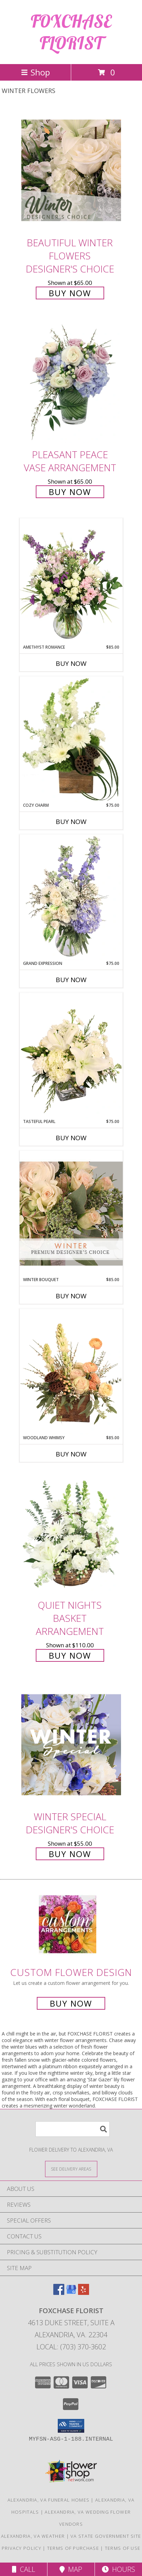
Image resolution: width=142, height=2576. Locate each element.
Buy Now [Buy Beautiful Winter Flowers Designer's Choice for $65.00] (70, 293)
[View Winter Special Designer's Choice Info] (71, 1744)
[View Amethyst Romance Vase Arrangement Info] (71, 581)
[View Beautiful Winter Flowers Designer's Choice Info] (71, 170)
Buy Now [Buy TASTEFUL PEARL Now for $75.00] (71, 1137)
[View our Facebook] (58, 2293)
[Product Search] (72, 2129)
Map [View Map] (70, 2569)
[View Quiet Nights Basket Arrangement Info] (71, 1533)
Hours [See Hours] (118, 2569)
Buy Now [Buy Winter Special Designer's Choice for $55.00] (70, 1853)
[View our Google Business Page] (71, 2293)
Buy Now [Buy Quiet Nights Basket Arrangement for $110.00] (70, 1655)
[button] (71, 2426)
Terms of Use (123, 2548)
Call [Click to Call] (23, 2569)
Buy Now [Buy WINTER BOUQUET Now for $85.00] (71, 1295)
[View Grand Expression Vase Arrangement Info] (71, 897)
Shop (35, 72)
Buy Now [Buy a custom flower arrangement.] (71, 2003)
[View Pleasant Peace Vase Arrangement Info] (71, 382)
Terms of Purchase (73, 2548)
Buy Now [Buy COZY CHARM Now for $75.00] (71, 821)
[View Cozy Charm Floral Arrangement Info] (71, 739)
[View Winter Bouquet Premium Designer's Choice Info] (71, 1213)
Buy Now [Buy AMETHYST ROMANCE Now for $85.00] (71, 663)
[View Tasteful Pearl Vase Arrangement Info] (71, 1055)
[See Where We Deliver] (71, 2168)
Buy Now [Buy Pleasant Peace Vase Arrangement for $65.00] (70, 491)
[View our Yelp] (83, 2293)
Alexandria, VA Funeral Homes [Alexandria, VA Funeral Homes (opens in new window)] (48, 2500)
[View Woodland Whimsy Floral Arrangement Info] (71, 1371)
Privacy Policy (21, 2548)
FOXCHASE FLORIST (71, 32)
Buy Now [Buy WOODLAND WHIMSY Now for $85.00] (71, 1454)
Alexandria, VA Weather (33, 2536)
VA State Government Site (105, 2536)
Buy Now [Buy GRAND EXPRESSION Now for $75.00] (71, 979)
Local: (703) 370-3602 (71, 2346)
